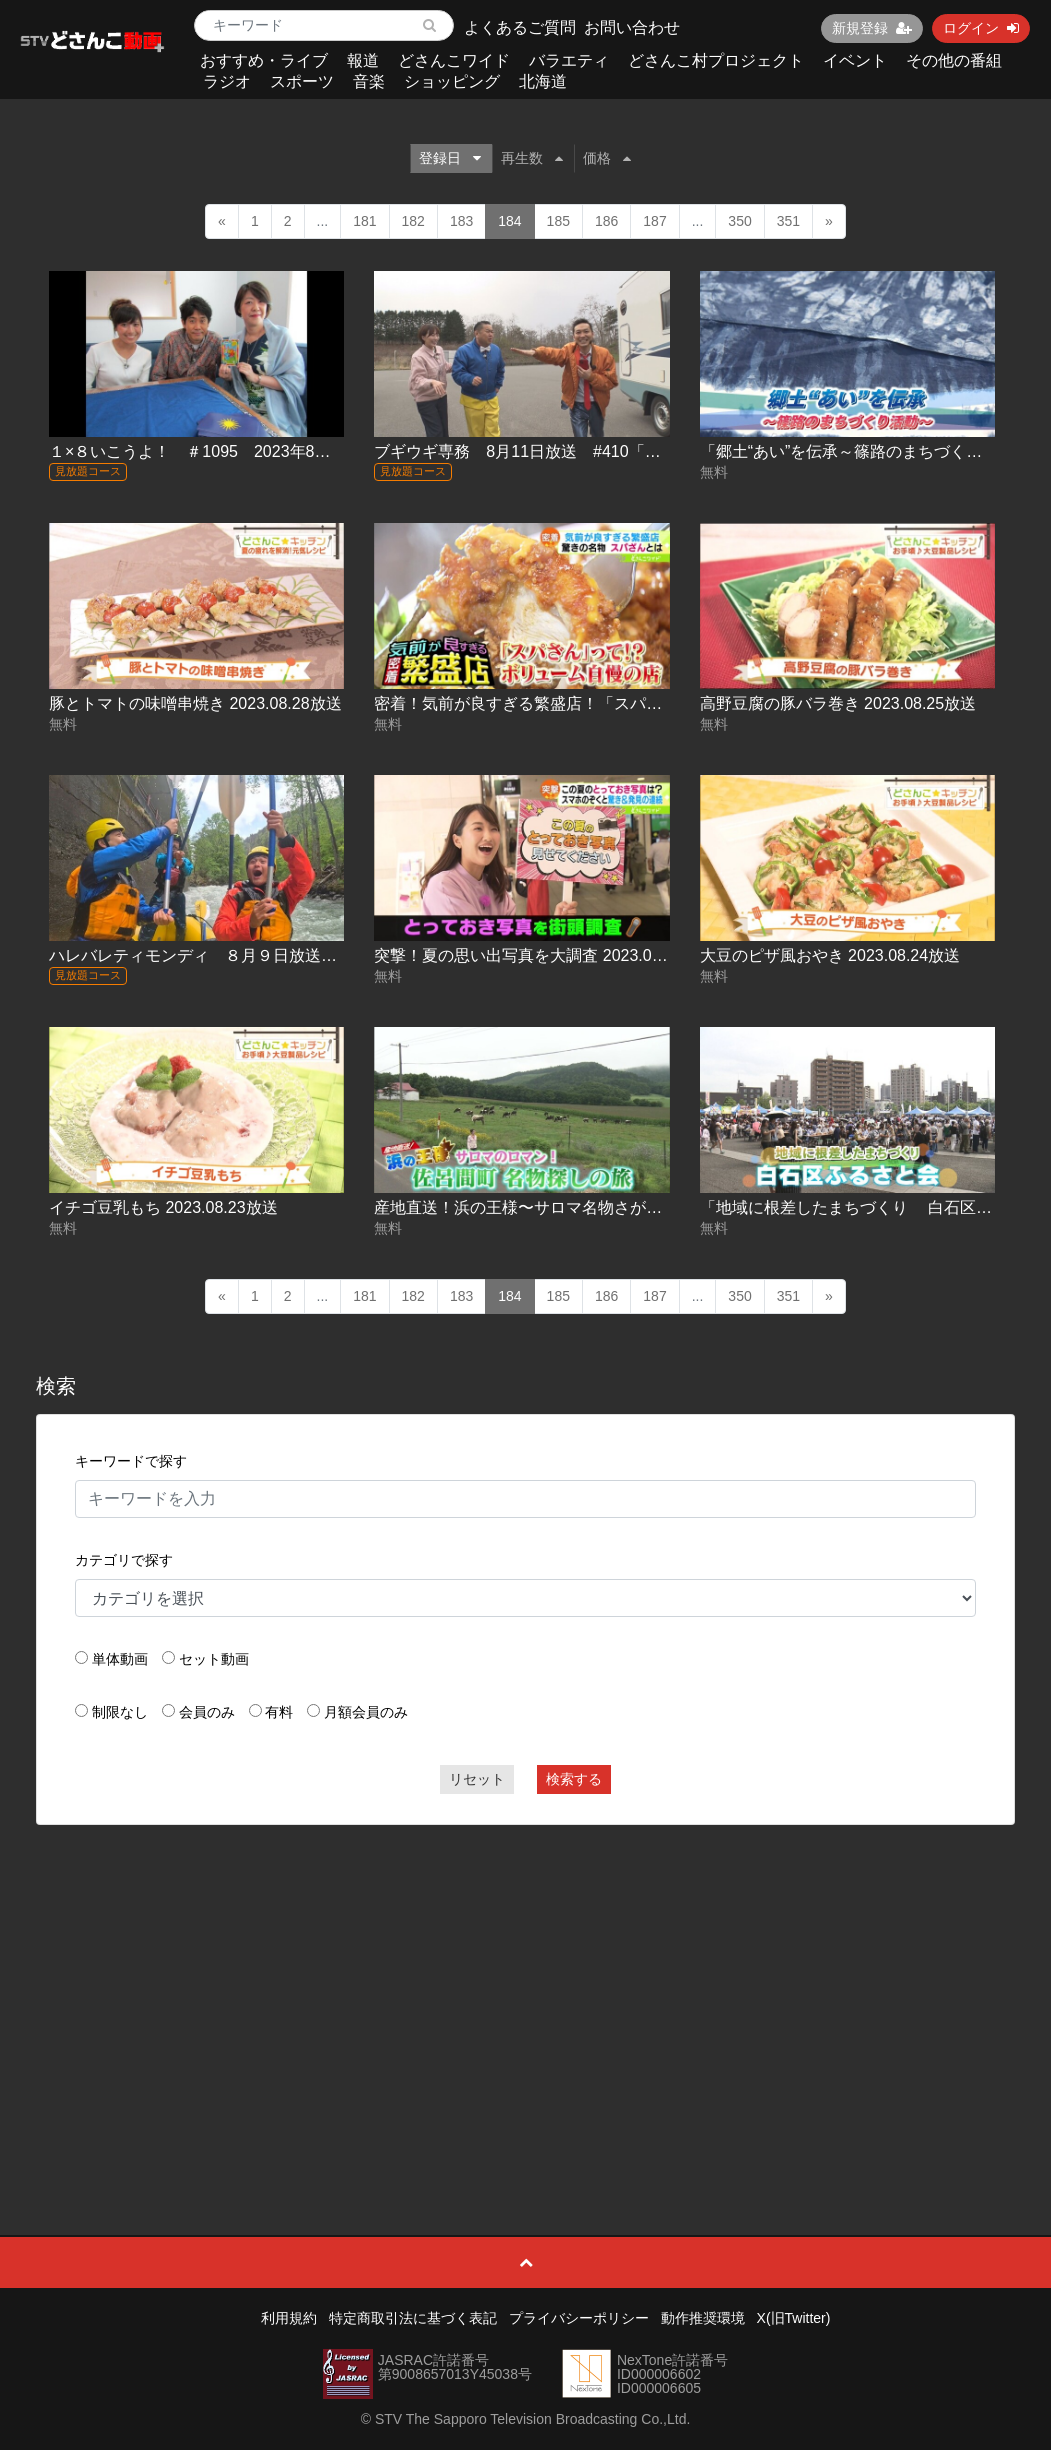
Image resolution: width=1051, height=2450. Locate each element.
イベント (855, 60)
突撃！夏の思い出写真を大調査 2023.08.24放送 (544, 955)
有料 (279, 1712)
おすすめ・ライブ (264, 60)
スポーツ (302, 81)
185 (558, 221)
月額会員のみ (366, 1712)
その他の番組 (954, 60)
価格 (607, 158)
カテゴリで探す (124, 1560)
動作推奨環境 (703, 2318)
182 (413, 221)
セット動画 (214, 1659)
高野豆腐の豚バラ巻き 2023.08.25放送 (838, 703)
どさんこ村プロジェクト (716, 60)
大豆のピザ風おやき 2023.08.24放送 (830, 955)
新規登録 (872, 28)
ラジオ (227, 81)
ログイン (981, 28)
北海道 (543, 81)
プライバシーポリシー (579, 2318)
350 (739, 221)
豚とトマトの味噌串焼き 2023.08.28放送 (195, 703)
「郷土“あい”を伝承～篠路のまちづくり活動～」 (873, 451)
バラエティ (569, 60)
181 (364, 221)
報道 (363, 60)
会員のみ (207, 1712)
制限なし (120, 1712)
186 (606, 221)
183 (461, 221)
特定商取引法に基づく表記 (413, 2318)
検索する (574, 1779)
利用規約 (289, 2318)
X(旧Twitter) (794, 2318)
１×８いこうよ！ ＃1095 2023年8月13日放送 (222, 451)
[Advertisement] (525, 1985)
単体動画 (120, 1659)
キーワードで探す (131, 1461)
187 (654, 221)
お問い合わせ (632, 27)
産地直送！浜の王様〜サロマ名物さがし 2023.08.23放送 (576, 1207)
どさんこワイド (454, 60)
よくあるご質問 (520, 27)
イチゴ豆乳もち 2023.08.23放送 (163, 1207)
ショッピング (452, 81)
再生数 (532, 158)
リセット (477, 1779)
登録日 (450, 158)
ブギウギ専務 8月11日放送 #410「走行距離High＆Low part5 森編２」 (635, 451)
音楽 (369, 81)
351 (788, 221)
